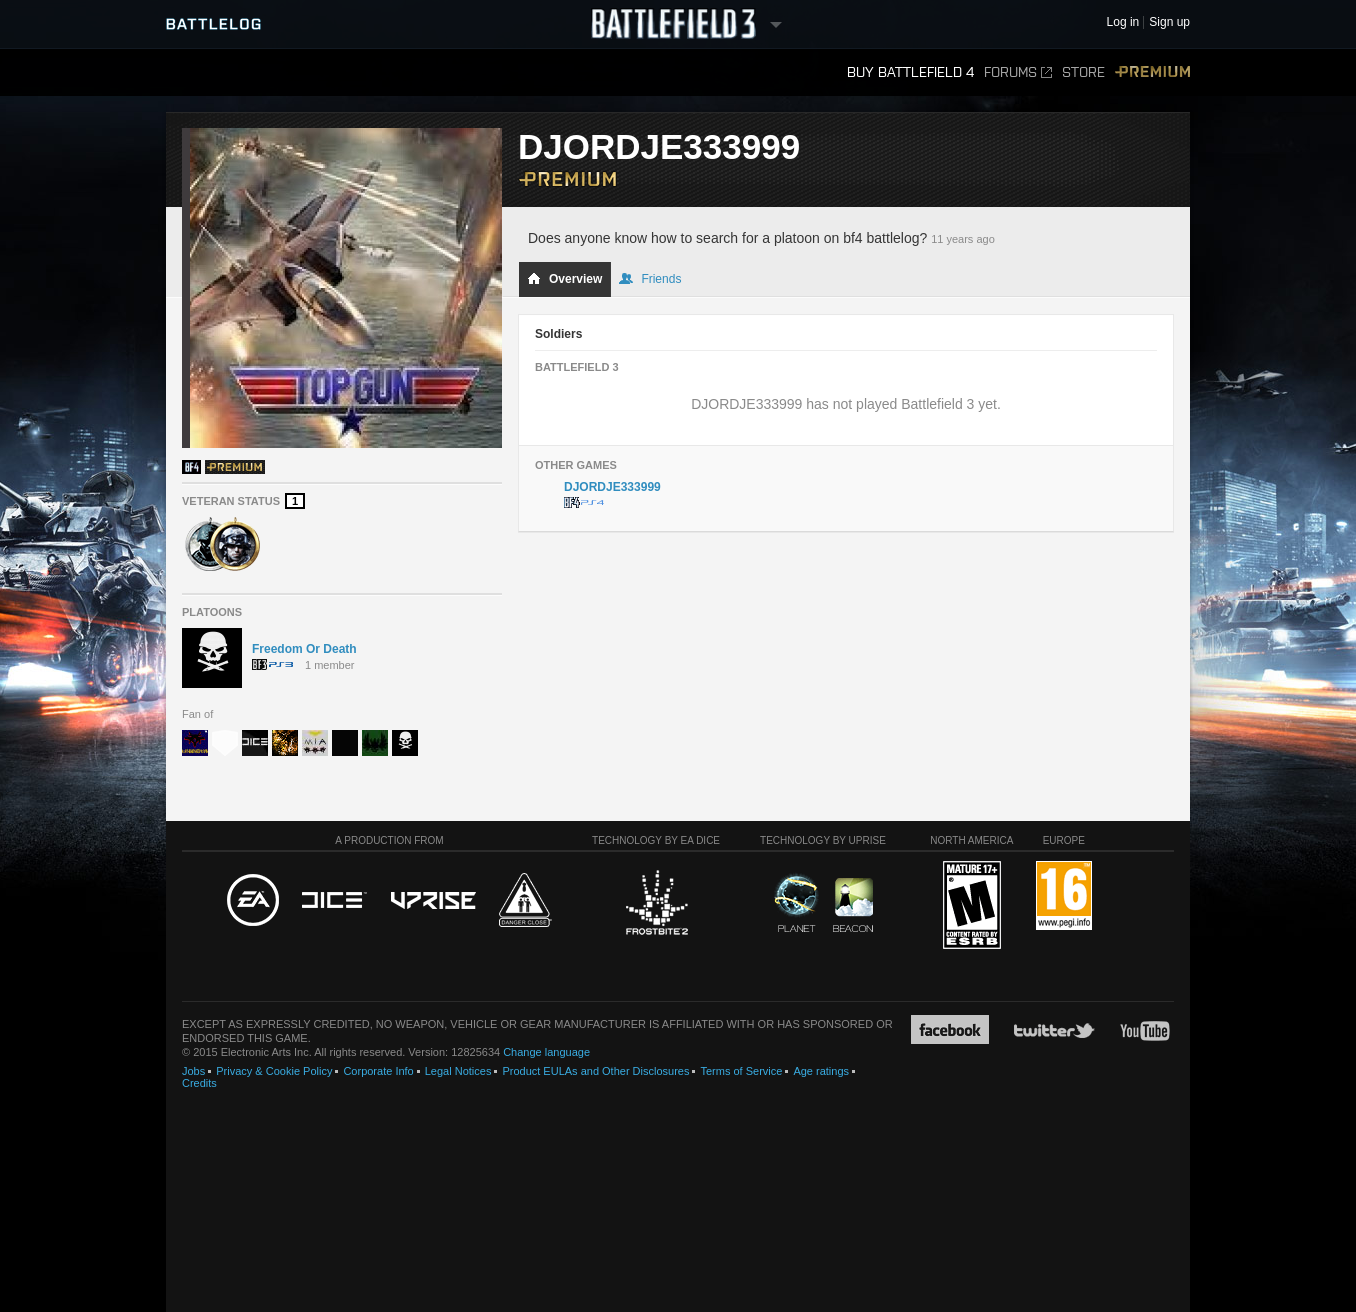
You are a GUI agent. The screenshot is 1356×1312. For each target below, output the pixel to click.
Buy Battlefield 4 (910, 72)
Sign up (1169, 22)
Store (1083, 72)
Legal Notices (458, 1071)
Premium (1152, 72)
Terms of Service (741, 1071)
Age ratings (821, 1071)
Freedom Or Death (304, 649)
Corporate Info (378, 1071)
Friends (650, 279)
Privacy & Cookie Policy (274, 1071)
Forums (1018, 72)
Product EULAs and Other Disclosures (595, 1071)
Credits (199, 1083)
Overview (564, 279)
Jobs (193, 1071)
